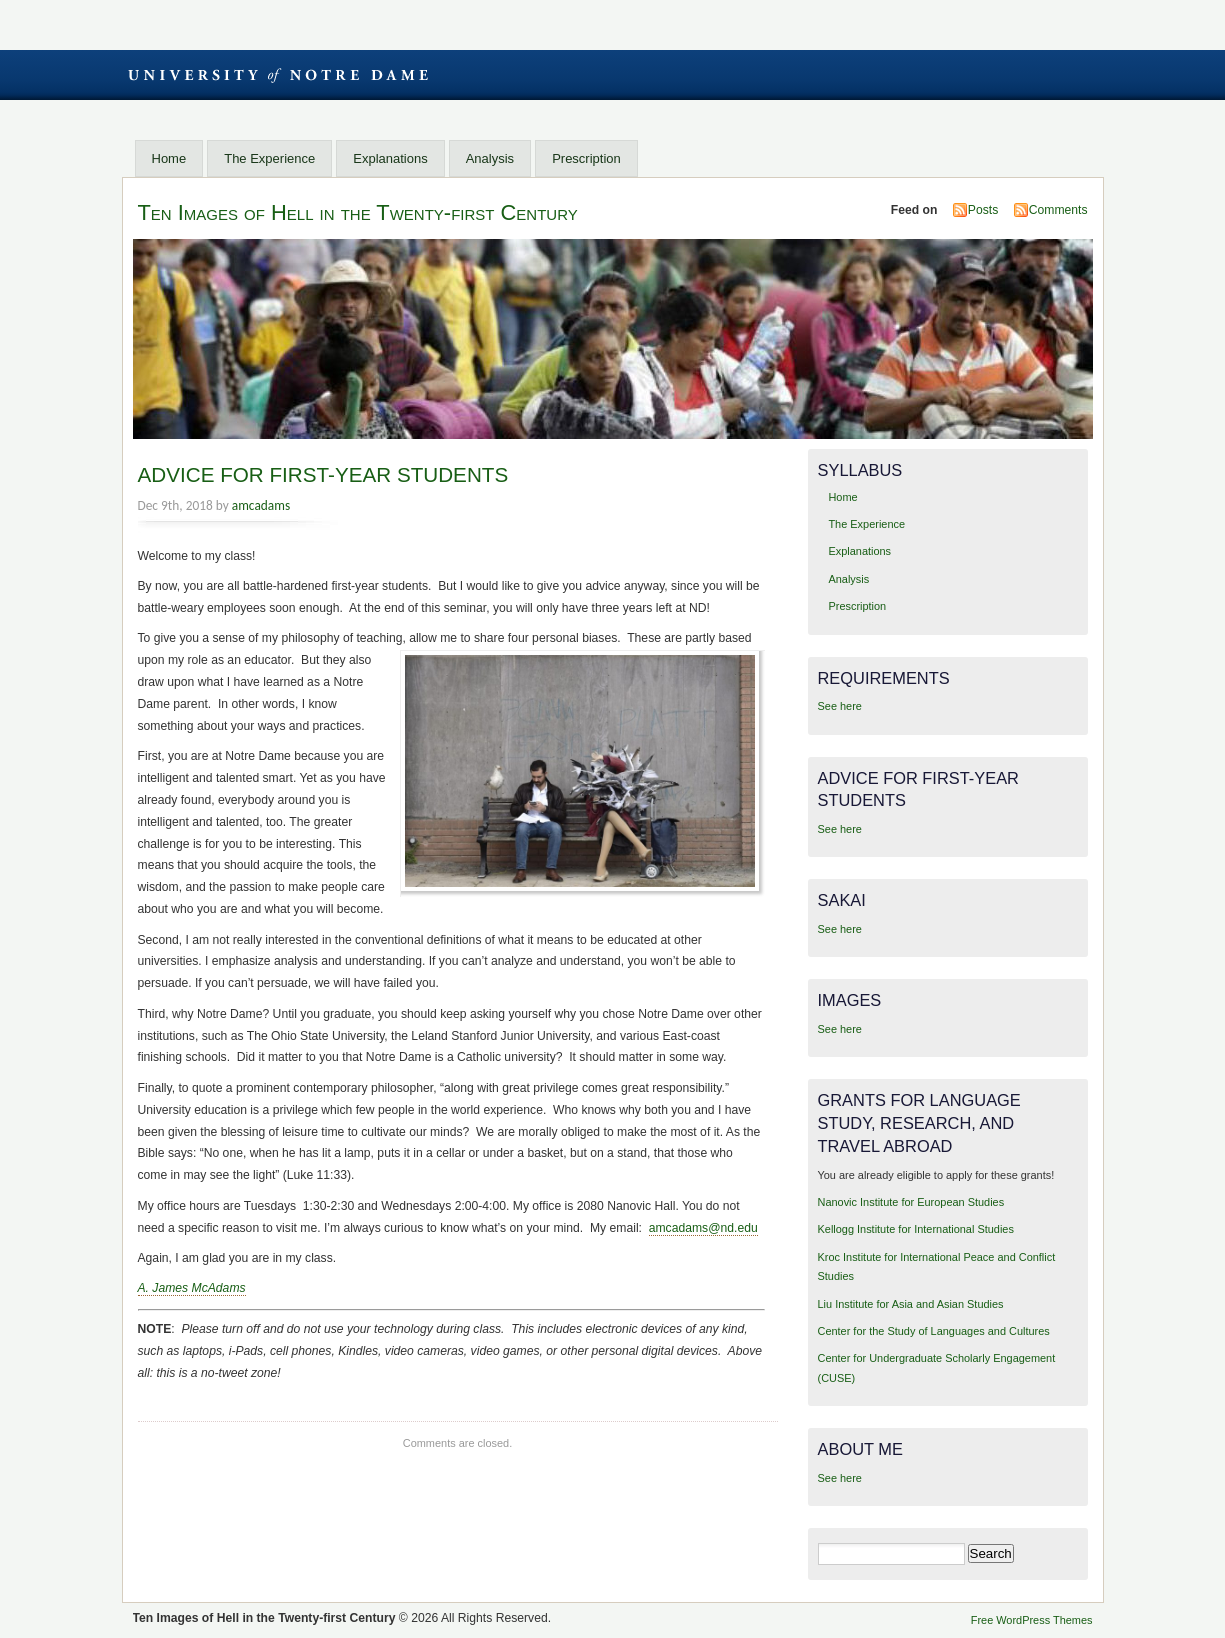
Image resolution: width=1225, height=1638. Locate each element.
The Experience (269, 158)
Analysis (490, 158)
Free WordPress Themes (1032, 1620)
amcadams (261, 505)
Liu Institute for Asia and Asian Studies (911, 1304)
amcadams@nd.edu (703, 1228)
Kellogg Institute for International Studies (916, 1229)
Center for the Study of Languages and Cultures (934, 1331)
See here (840, 706)
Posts (983, 210)
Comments (1058, 210)
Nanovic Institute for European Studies (911, 1202)
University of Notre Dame (278, 75)
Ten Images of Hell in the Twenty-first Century (358, 212)
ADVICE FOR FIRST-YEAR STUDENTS (323, 474)
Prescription (586, 158)
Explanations (390, 158)
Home (169, 158)
